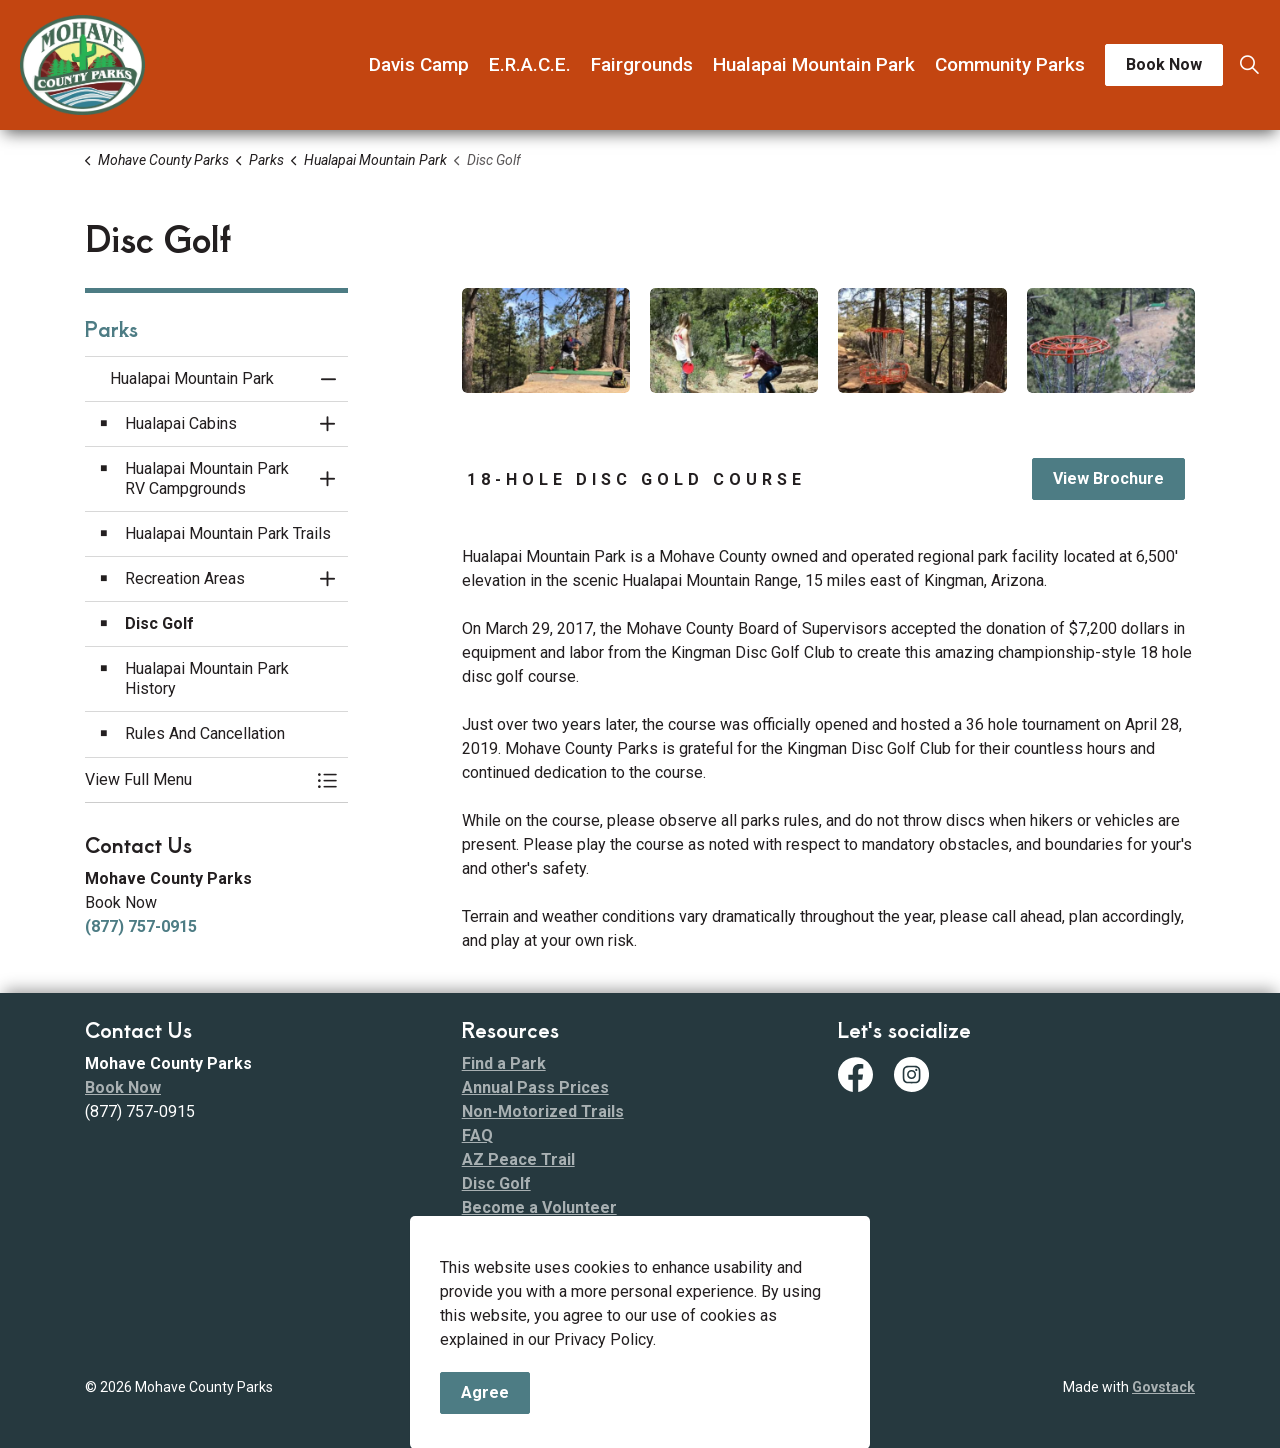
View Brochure (1108, 479)
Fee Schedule (513, 1279)
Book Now (1164, 65)
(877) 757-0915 (141, 926)
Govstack (1163, 1387)
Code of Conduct (526, 1231)
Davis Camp (419, 64)
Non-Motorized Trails (543, 1111)
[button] (546, 340)
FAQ (477, 1135)
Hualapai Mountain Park (814, 64)
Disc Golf (496, 1183)
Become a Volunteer (539, 1207)
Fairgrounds (642, 64)
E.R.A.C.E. (530, 64)
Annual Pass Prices (535, 1087)
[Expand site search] (1249, 65)
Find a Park (504, 1063)
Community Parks (1010, 64)
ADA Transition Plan (537, 1255)
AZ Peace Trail (518, 1159)
